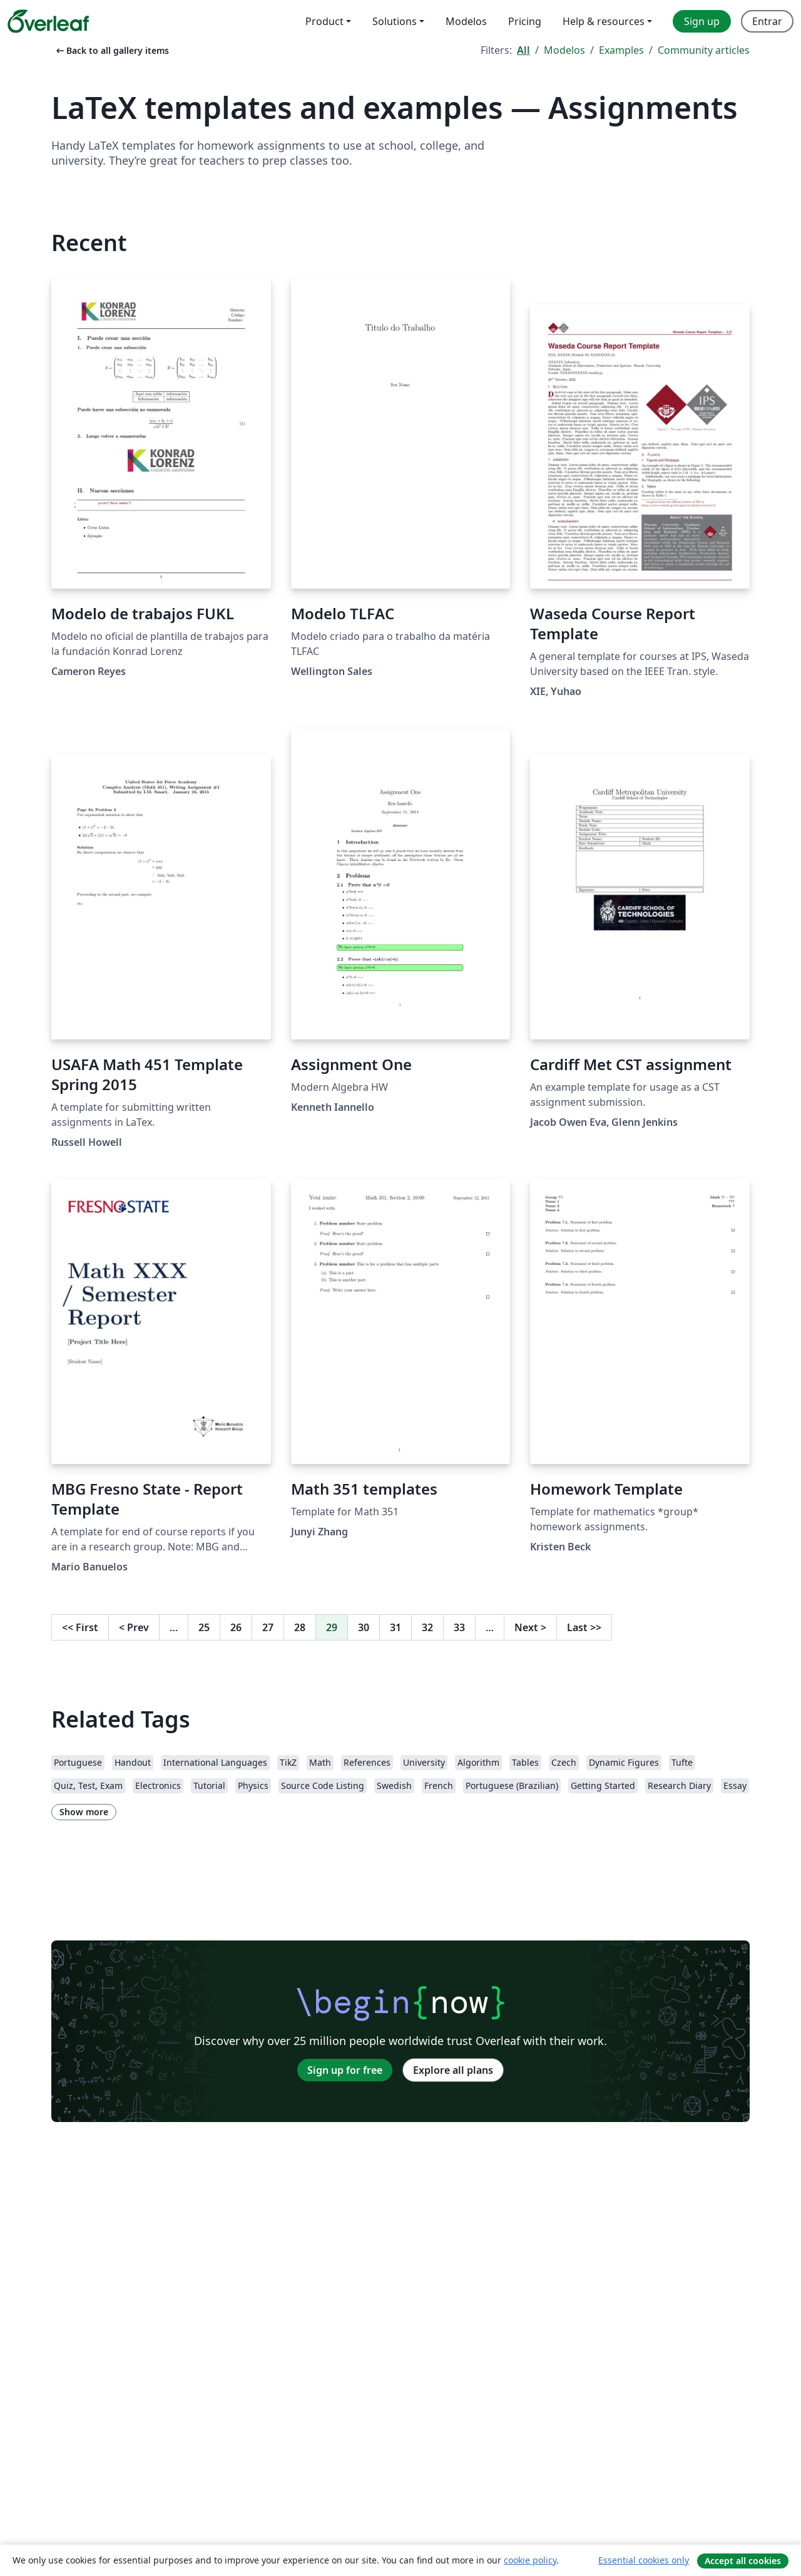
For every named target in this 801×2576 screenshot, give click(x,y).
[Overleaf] (48, 21)
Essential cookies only (643, 2560)
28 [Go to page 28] (299, 1627)
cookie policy (530, 2560)
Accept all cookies (743, 2561)
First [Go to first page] (80, 1627)
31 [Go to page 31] (395, 1627)
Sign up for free (344, 2070)
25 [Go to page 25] (204, 1627)
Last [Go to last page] (584, 1627)
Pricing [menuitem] (524, 21)
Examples (621, 50)
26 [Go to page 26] (236, 1627)
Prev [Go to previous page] (134, 1627)
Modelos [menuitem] (466, 21)
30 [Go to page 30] (363, 1627)
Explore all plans (453, 2070)
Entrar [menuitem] (767, 21)
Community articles (704, 50)
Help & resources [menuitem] (604, 21)
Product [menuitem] (324, 21)
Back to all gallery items (111, 50)
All (523, 50)
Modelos (564, 50)
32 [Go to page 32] (427, 1627)
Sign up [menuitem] (702, 21)
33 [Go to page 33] (459, 1627)
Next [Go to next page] (530, 1627)
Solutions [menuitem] (394, 21)
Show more (83, 1812)
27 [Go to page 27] (267, 1627)
